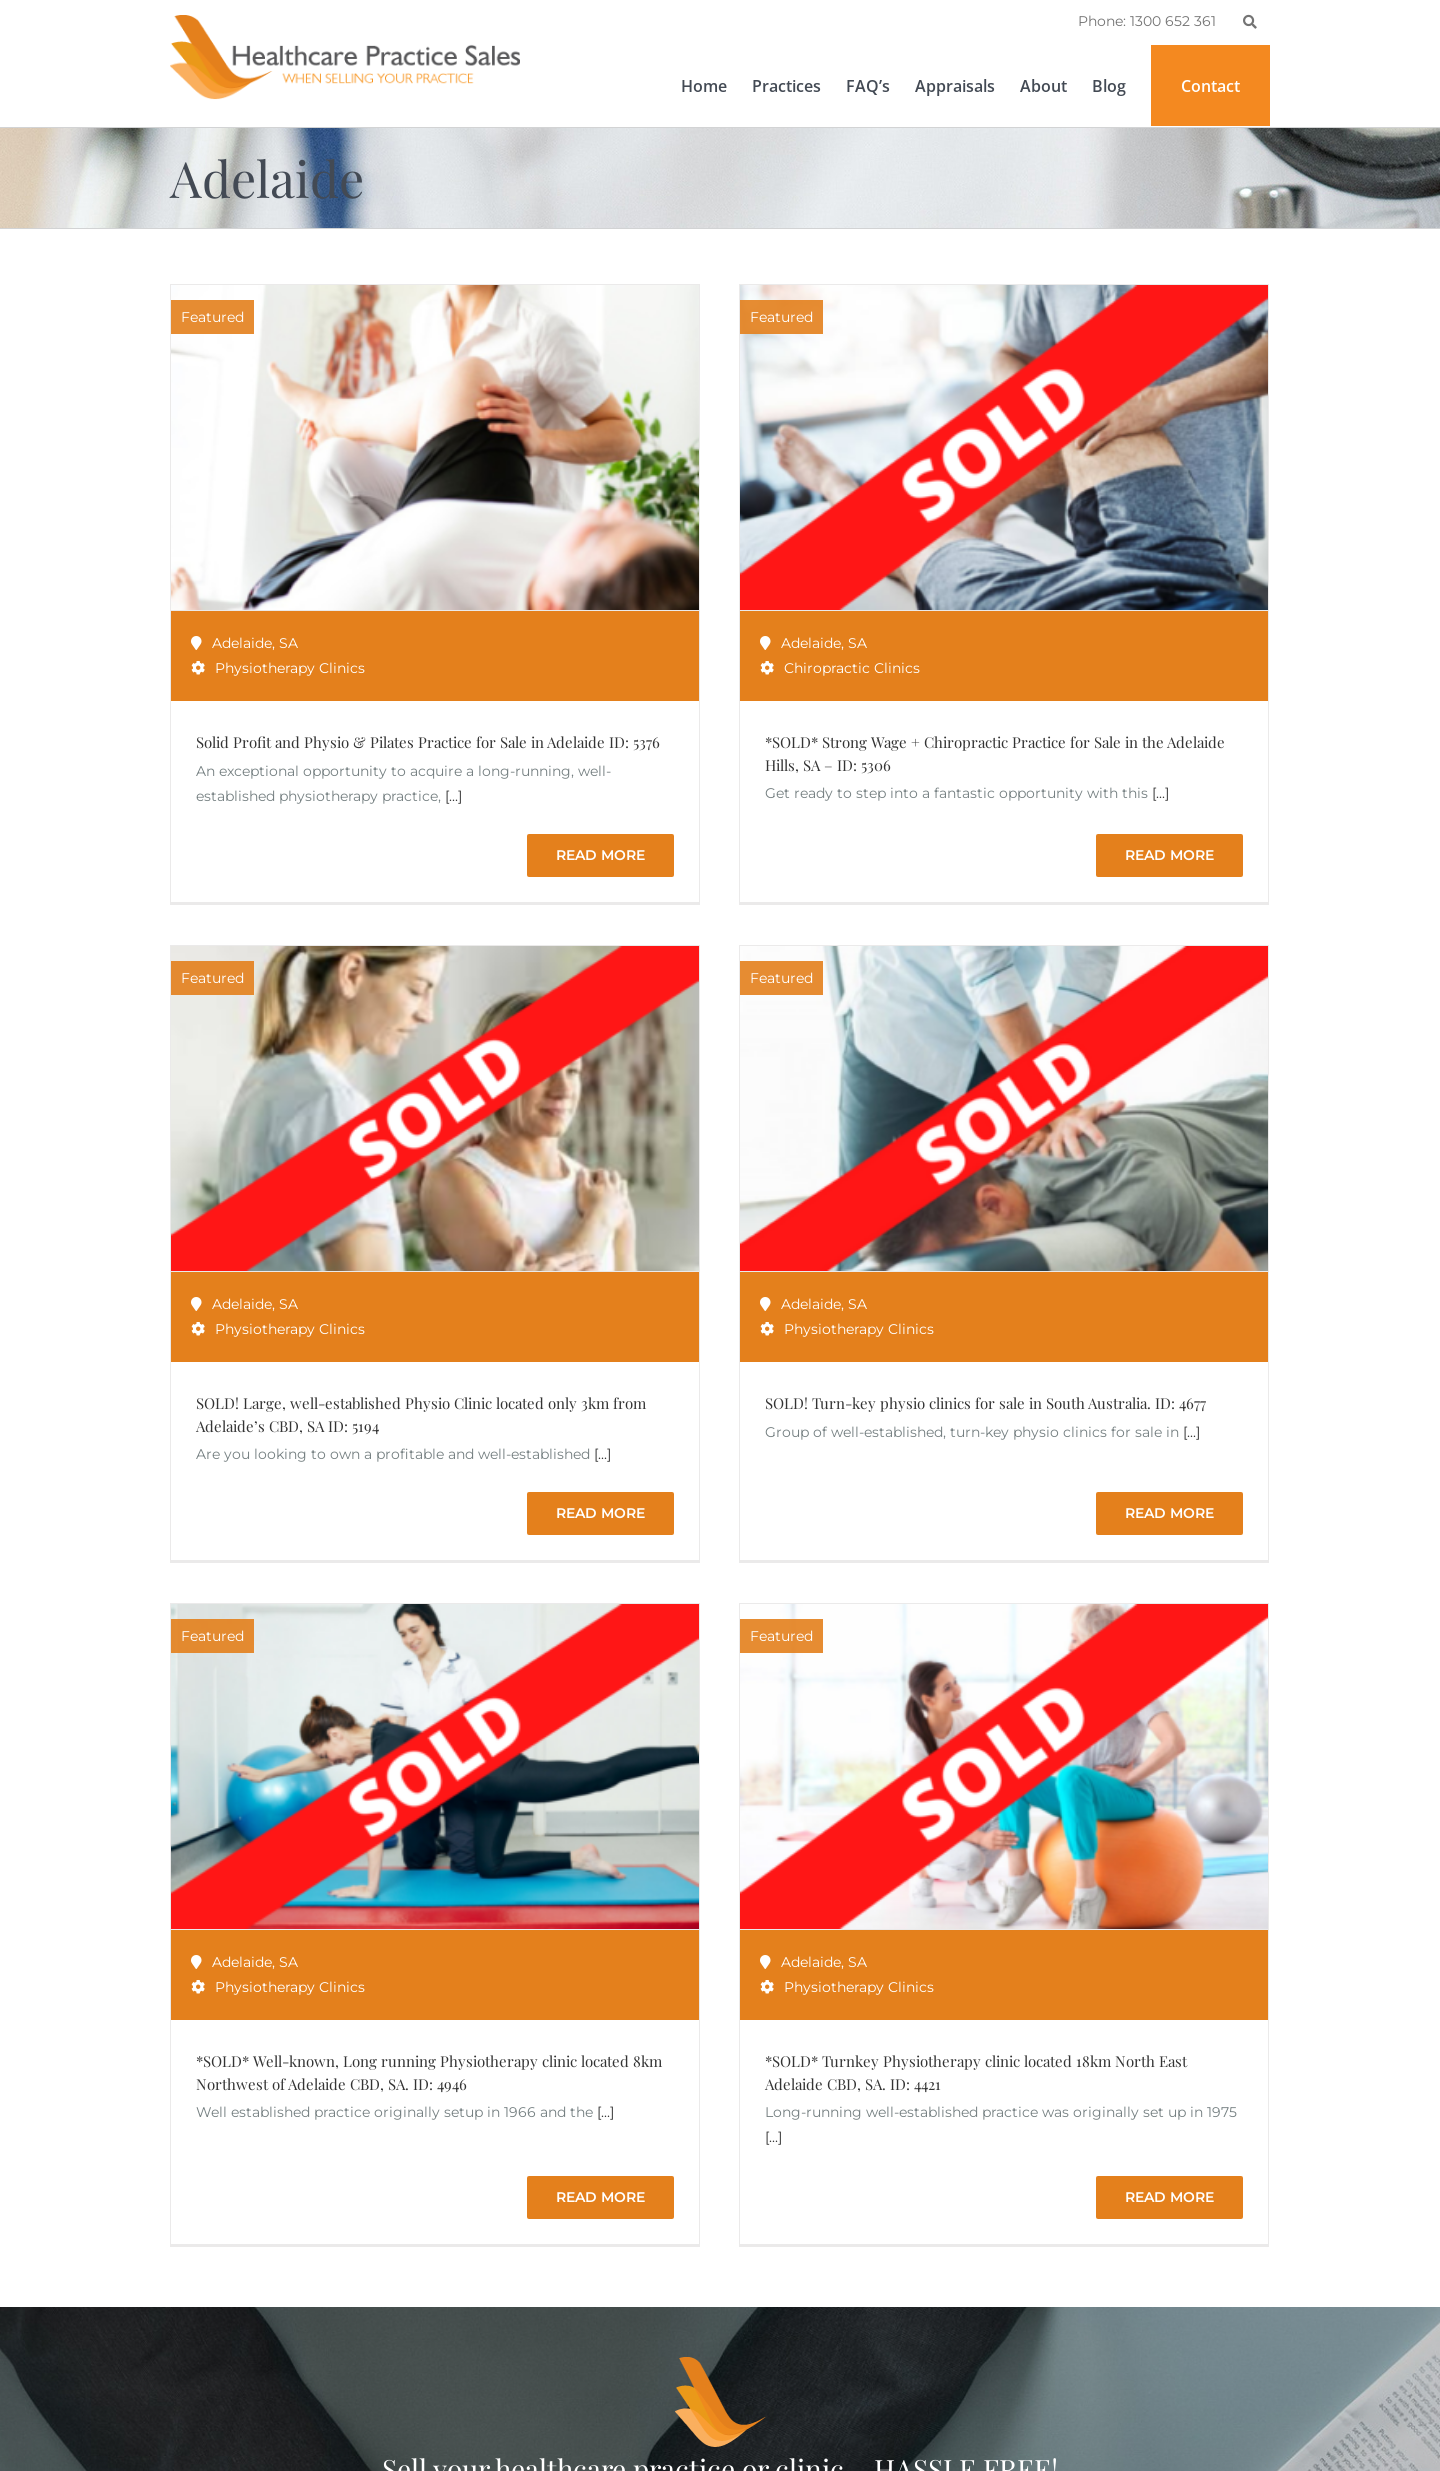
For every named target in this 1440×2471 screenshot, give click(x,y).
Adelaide (242, 643)
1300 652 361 (243, 2441)
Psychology (494, 2445)
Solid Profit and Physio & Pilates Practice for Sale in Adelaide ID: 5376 (428, 742)
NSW (620, 2445)
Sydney (568, 2445)
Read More (1192, 998)
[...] (453, 796)
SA (288, 643)
